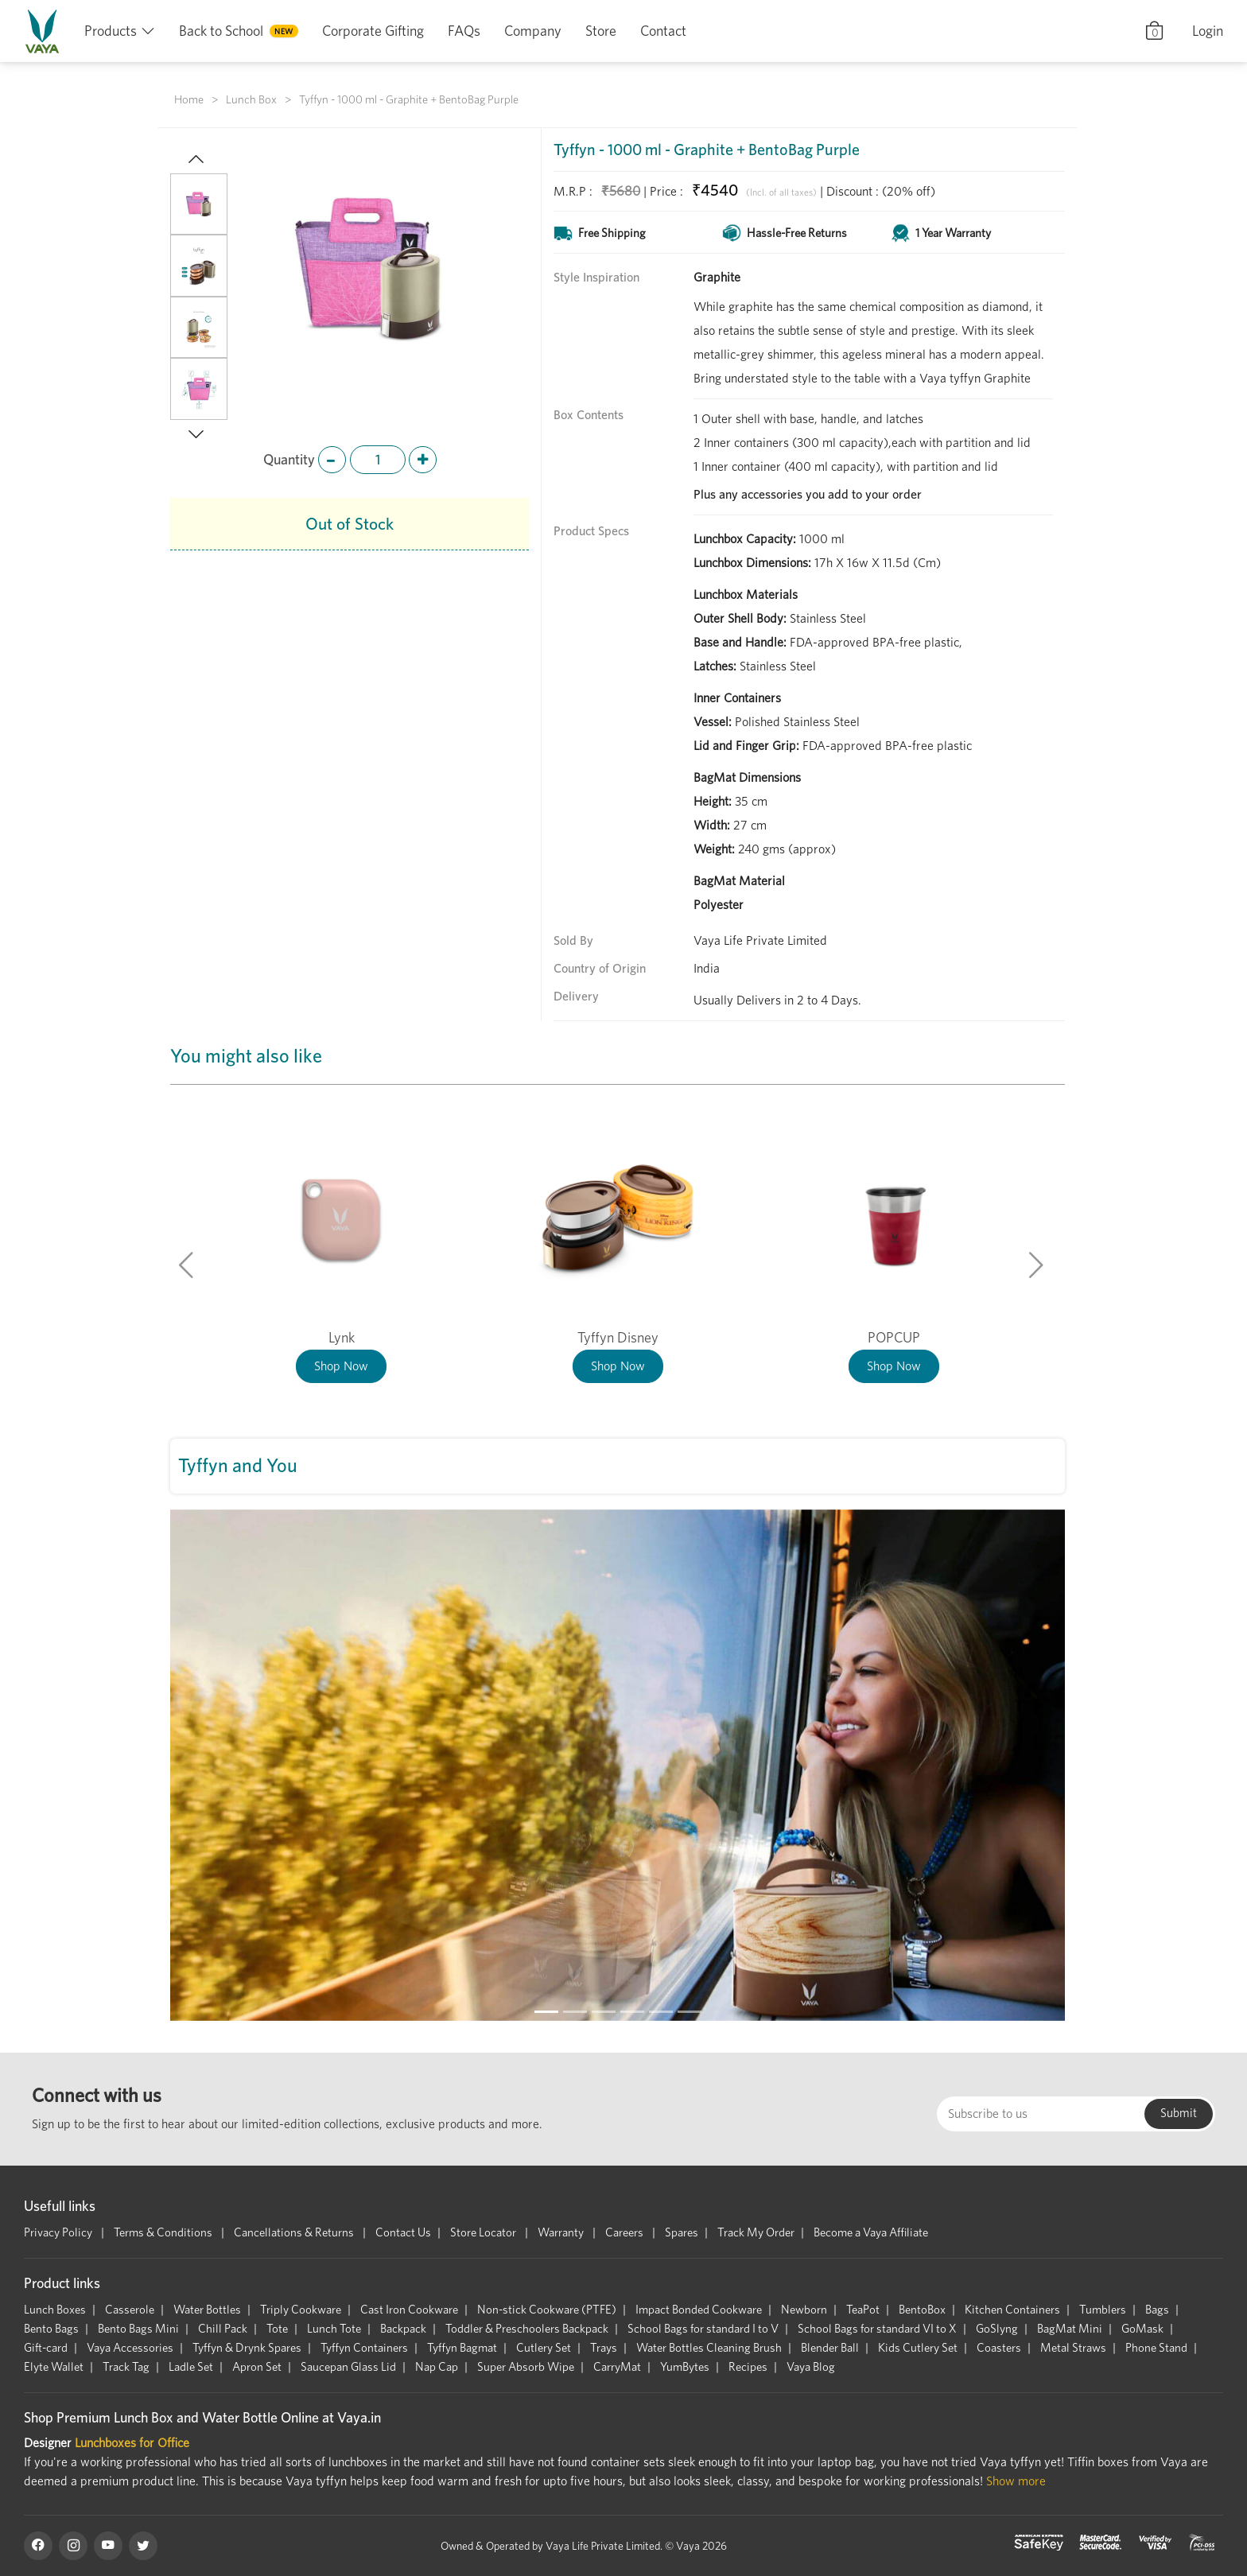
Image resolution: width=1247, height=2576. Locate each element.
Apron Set (257, 2367)
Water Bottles (207, 2309)
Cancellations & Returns (295, 2232)
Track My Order (755, 2232)
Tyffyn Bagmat (462, 2348)
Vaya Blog (811, 2367)
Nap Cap (436, 2367)
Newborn (804, 2309)
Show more (1016, 2481)
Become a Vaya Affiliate (871, 2232)
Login (1207, 30)
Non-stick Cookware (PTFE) (546, 2309)
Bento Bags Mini (138, 2329)
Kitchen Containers (1012, 2309)
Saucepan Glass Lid (348, 2367)
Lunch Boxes (55, 2309)
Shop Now (341, 1365)
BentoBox (922, 2309)
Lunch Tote (334, 2329)
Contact (663, 30)
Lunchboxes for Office (132, 2442)
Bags (1157, 2309)
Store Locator (484, 2232)
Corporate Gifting (373, 30)
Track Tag (126, 2367)
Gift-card (46, 2348)
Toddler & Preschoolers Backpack (526, 2329)
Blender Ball (830, 2348)
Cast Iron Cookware (409, 2309)
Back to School (221, 30)
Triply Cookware (300, 2309)
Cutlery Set (543, 2348)
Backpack (403, 2329)
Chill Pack (222, 2329)
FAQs (464, 30)
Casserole (129, 2309)
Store (600, 30)
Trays (603, 2348)
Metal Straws (1073, 2348)
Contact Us (403, 2232)
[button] (187, 160)
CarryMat (617, 2367)
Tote (277, 2329)
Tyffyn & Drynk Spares (246, 2348)
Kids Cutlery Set (918, 2348)
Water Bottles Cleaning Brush (709, 2348)
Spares (681, 2232)
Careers (625, 2232)
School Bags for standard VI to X (877, 2329)
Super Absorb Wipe (525, 2367)
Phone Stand (1156, 2348)
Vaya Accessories (130, 2348)
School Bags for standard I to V (703, 2329)
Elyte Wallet (54, 2367)
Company (532, 30)
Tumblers (1102, 2309)
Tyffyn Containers (364, 2348)
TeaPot (863, 2309)
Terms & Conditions (164, 2232)
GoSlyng (997, 2329)
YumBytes (684, 2367)
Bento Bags (51, 2329)
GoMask (1142, 2329)
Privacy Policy (59, 2232)
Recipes (747, 2367)
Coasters (999, 2348)
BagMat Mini (1069, 2329)
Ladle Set (191, 2367)
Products (110, 30)
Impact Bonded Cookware (698, 2309)
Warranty (562, 2232)
